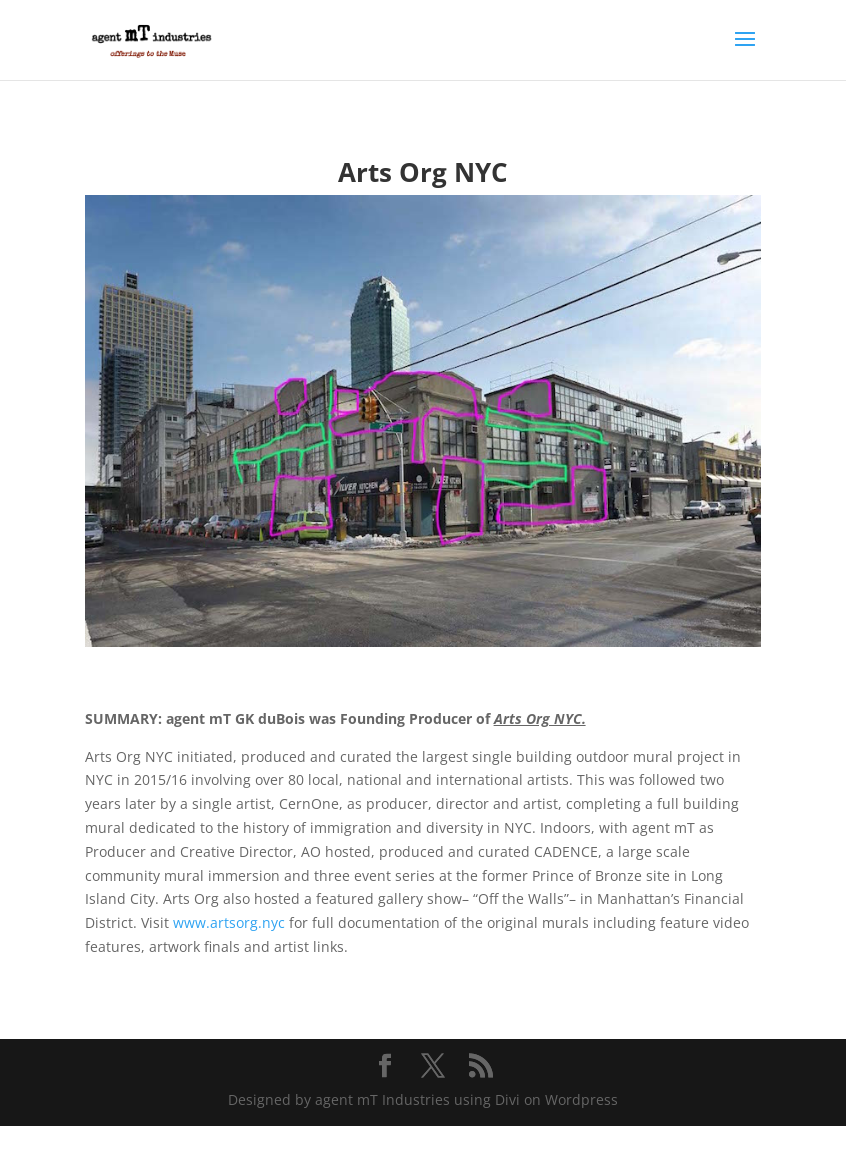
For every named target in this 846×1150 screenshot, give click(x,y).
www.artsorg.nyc (229, 922)
